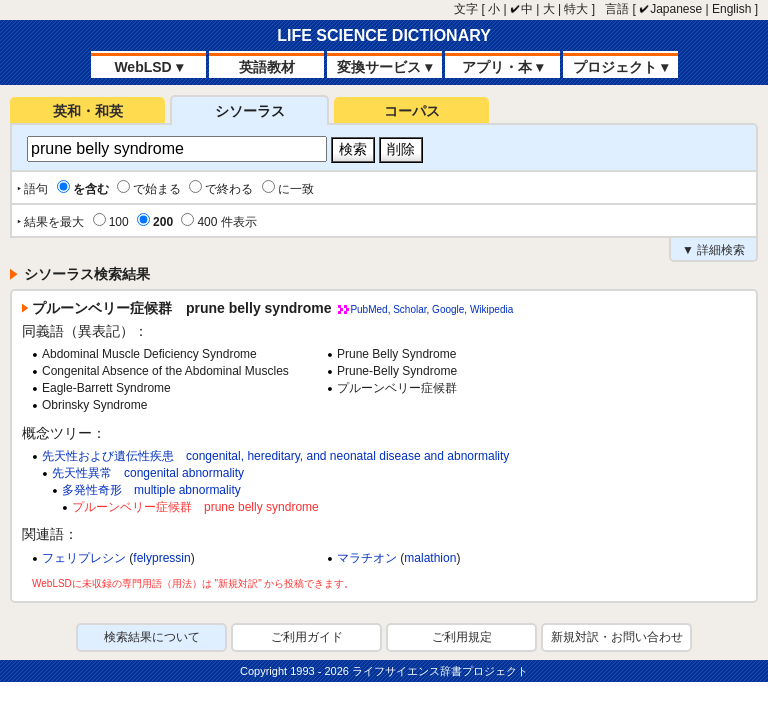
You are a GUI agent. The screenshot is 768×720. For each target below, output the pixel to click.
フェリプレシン (84, 558)
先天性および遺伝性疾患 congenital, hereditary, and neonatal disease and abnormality (275, 456)
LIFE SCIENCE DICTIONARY (384, 35)
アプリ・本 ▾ (502, 67)
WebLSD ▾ (148, 67)
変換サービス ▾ (384, 67)
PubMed (368, 309)
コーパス (412, 111)
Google (448, 309)
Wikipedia (491, 309)
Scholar (409, 309)
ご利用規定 (462, 637)
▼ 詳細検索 (713, 250)
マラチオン (367, 558)
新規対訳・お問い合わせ (617, 637)
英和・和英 (88, 111)
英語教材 (267, 67)
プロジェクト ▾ (620, 67)
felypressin (161, 558)
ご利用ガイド (307, 637)
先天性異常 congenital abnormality (148, 473)
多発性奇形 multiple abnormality (151, 490)
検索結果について (152, 637)
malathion (430, 558)
